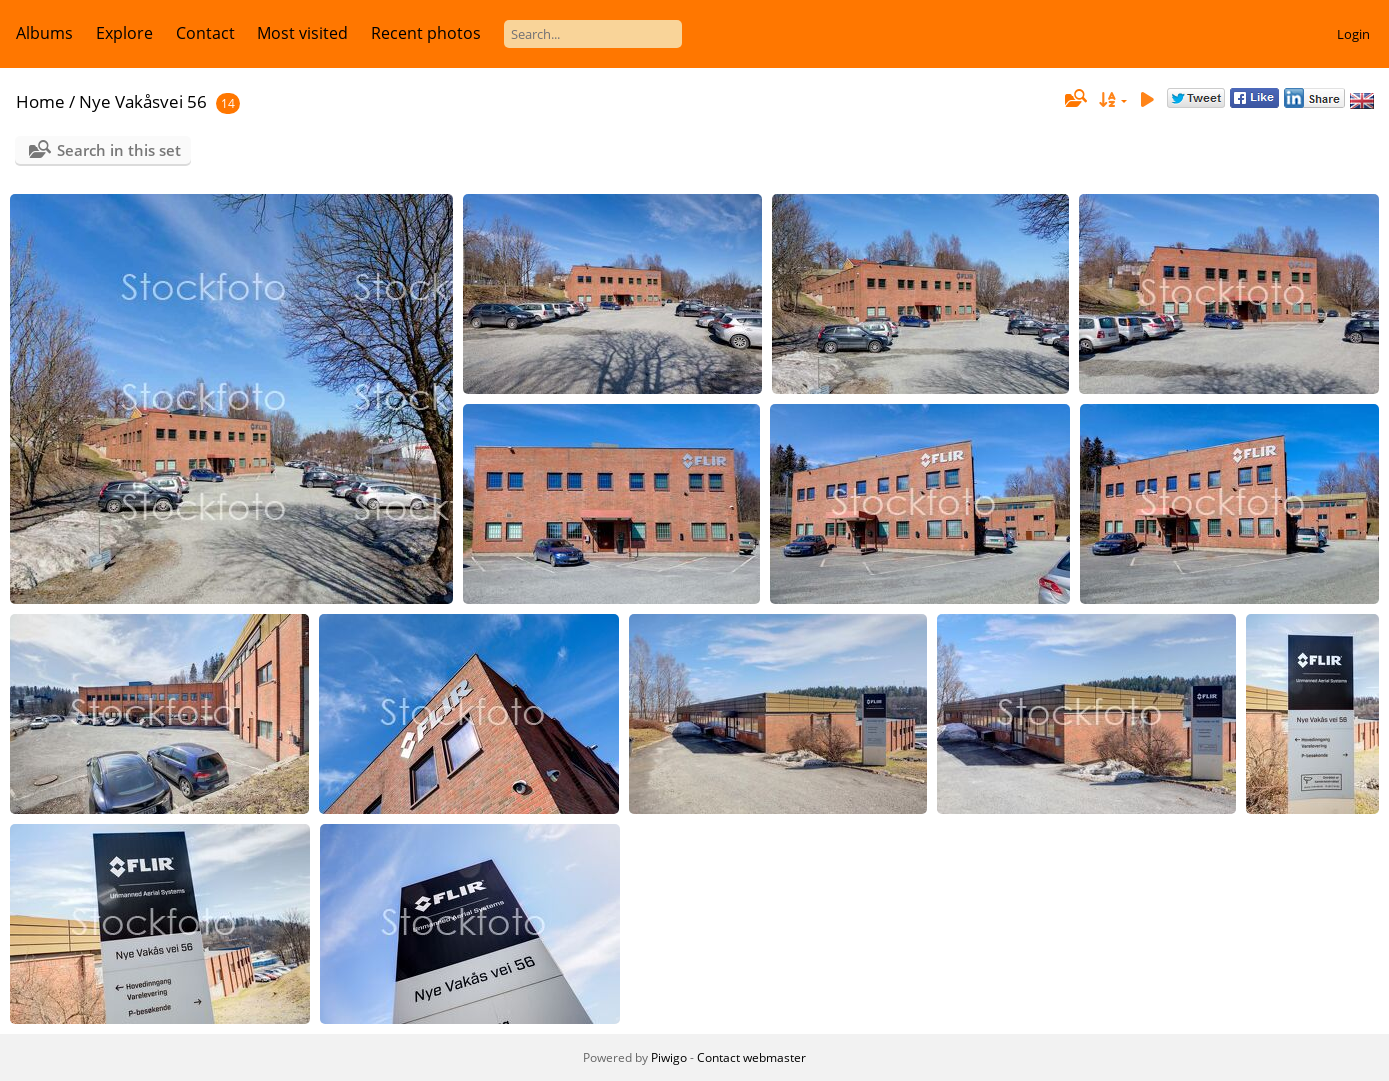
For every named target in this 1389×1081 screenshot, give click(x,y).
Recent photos (426, 33)
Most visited (302, 33)
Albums (44, 33)
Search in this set (119, 150)
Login (1353, 34)
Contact (205, 33)
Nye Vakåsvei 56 (143, 101)
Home (40, 101)
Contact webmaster (751, 1057)
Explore (124, 33)
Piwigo (669, 1057)
